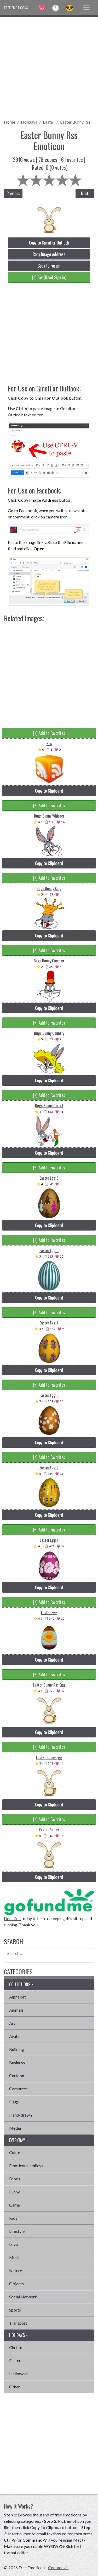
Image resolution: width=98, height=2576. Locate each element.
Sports (15, 2309)
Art (12, 2023)
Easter (48, 121)
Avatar (15, 2036)
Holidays (29, 121)
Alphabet (17, 1996)
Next (84, 193)
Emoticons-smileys (26, 2165)
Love (13, 2244)
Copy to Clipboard (49, 791)
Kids (13, 2217)
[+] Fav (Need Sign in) (49, 277)
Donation (12, 1918)
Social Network (23, 2296)
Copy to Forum (49, 266)
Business (17, 2062)
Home (9, 121)
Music (14, 2257)
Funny (14, 2191)
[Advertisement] (49, 66)
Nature (15, 2270)
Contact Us (58, 2567)
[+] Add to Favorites (49, 733)
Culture (15, 2152)
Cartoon (16, 2075)
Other (14, 2386)
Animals (16, 2009)
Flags (14, 2101)
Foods (14, 2178)
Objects (16, 2283)
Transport (18, 2322)
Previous (13, 193)
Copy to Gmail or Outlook (49, 243)
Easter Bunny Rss (75, 121)
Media (15, 2128)
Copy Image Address (49, 254)
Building (16, 2049)
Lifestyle (17, 2231)
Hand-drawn (20, 2114)
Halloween (18, 2373)
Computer (18, 2088)
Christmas (18, 2347)
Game (14, 2204)
